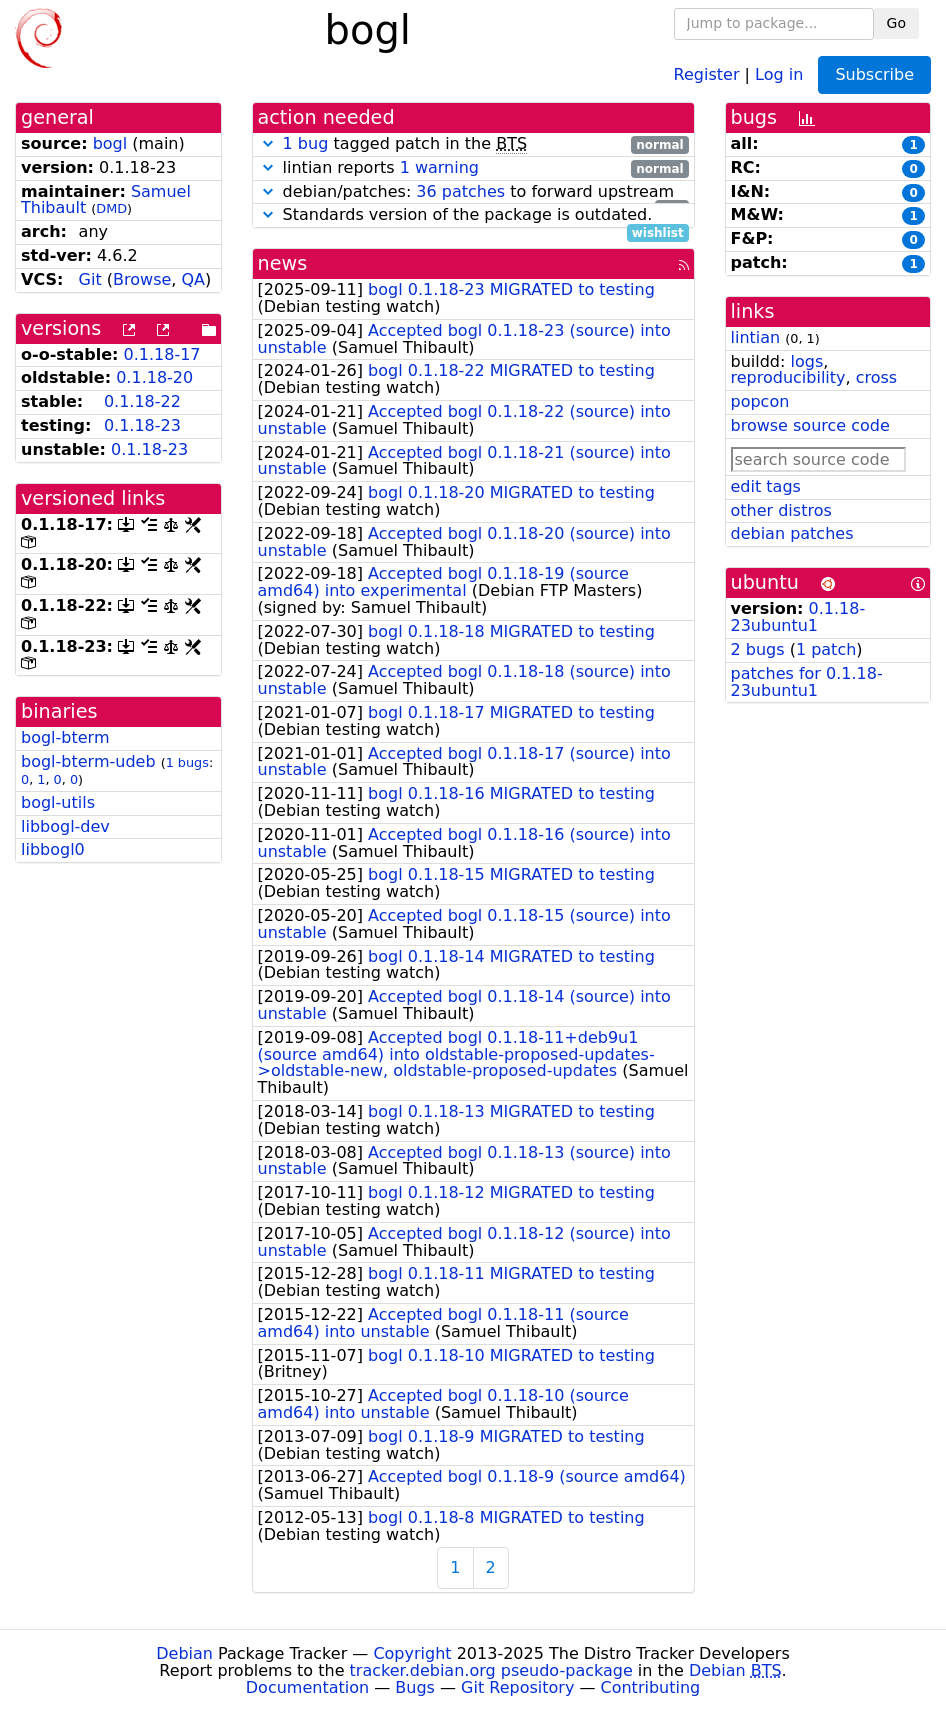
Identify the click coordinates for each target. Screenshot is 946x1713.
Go (896, 23)
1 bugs (187, 762)
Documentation (307, 1687)
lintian (756, 337)
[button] (268, 143)
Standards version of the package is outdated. (473, 215)
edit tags (766, 486)
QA (193, 279)
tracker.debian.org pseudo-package (491, 1670)
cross (876, 377)
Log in (779, 73)
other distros (781, 510)
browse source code (810, 425)
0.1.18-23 (142, 425)
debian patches (792, 533)
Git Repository (517, 1687)
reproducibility (788, 377)
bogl (110, 143)
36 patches (460, 191)
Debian (184, 1653)
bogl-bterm (65, 737)
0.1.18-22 (142, 401)
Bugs (415, 1687)
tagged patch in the (473, 144)
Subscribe (874, 74)
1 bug (306, 143)
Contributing (651, 1687)
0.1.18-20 (154, 377)
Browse (142, 279)
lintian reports (473, 168)
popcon (760, 401)
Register (707, 73)
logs (806, 361)
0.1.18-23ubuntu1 (798, 617)
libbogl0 (53, 849)
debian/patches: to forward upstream (473, 192)
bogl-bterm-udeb (88, 761)
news (283, 263)
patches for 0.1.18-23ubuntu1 (807, 682)
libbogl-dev (65, 826)
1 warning (439, 167)
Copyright (412, 1653)
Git (90, 279)
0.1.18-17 (162, 354)
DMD (111, 208)
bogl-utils (58, 802)
